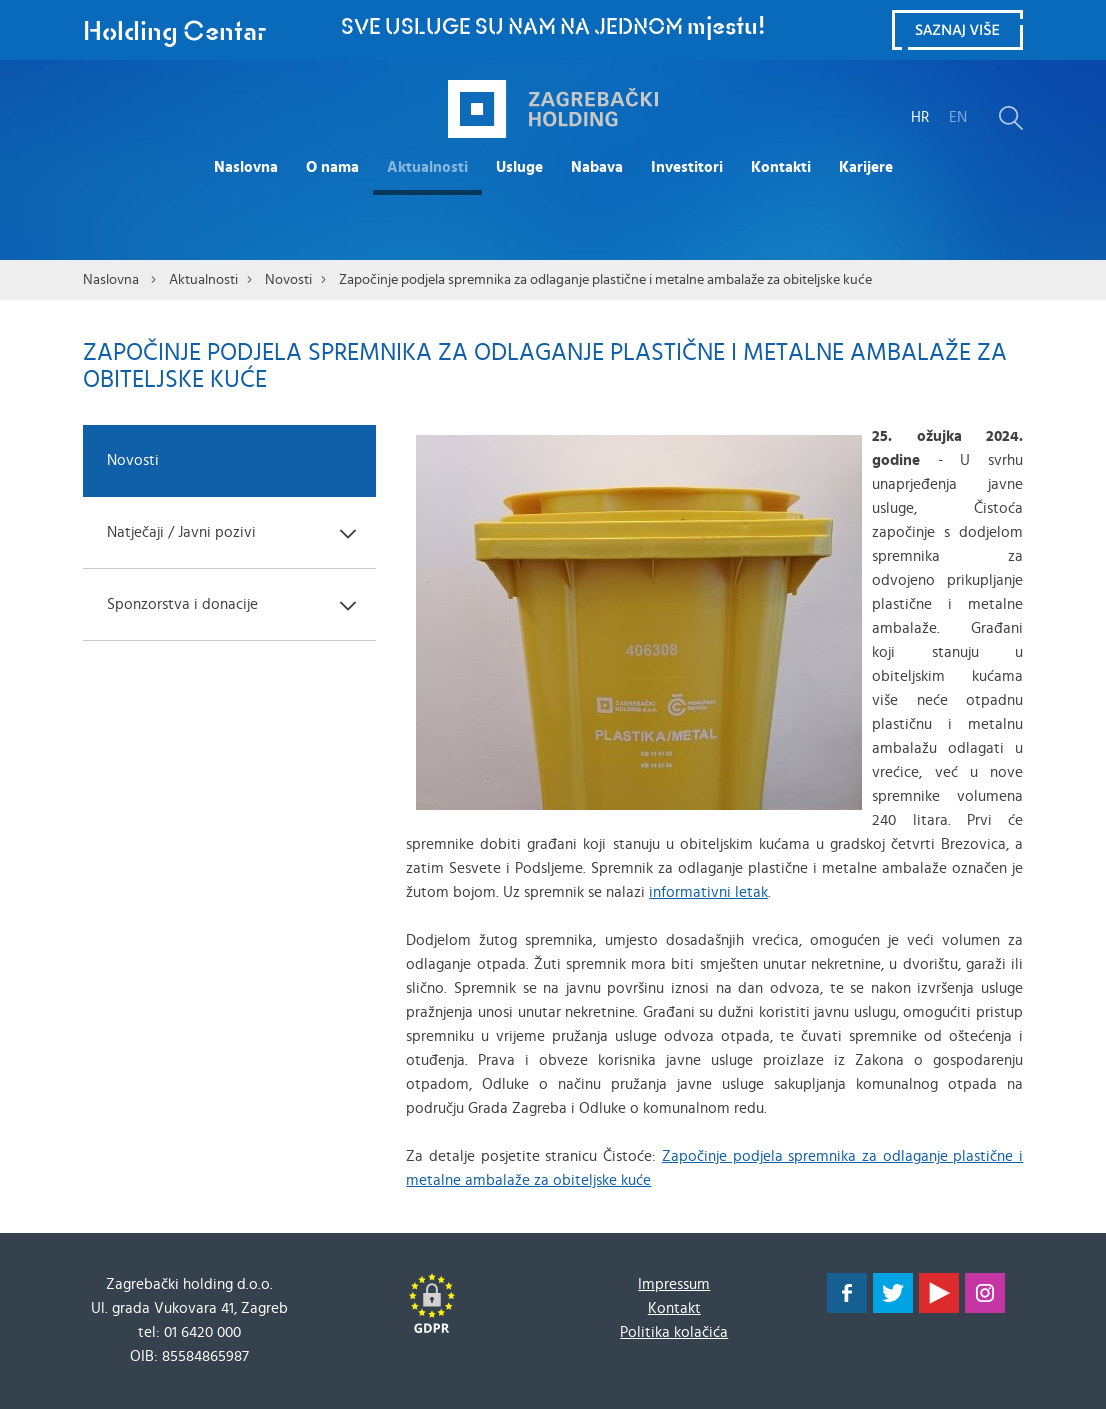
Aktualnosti (427, 167)
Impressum (674, 1284)
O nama (332, 167)
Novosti (288, 280)
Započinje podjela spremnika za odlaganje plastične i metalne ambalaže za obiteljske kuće (605, 280)
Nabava (597, 167)
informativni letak (708, 892)
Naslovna (246, 167)
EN (958, 117)
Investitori (687, 167)
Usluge (519, 167)
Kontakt (674, 1308)
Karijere (866, 167)
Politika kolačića (674, 1332)
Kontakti (781, 167)
